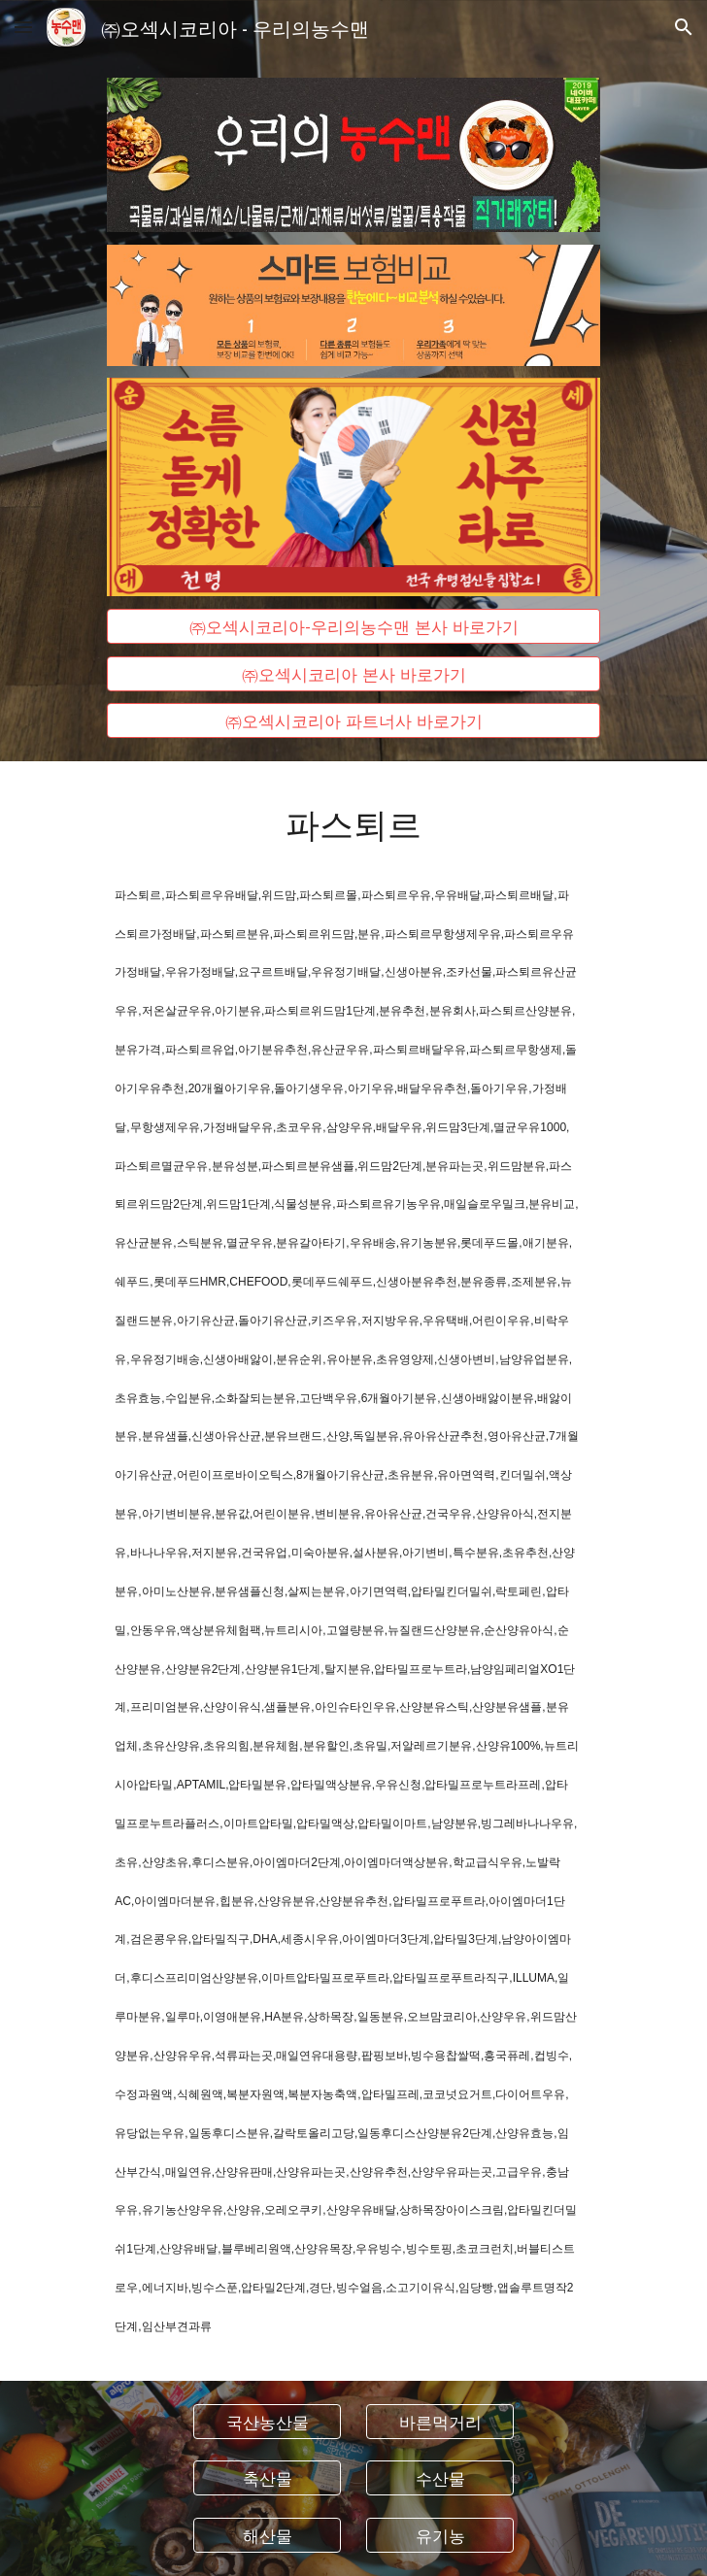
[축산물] (266, 2478)
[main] (353, 822)
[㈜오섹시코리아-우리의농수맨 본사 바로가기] (353, 626)
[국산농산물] (266, 2421)
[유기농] (439, 2535)
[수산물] (439, 2478)
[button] (23, 26)
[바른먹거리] (439, 2421)
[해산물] (266, 2535)
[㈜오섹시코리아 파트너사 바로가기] (353, 721)
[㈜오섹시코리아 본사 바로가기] (353, 673)
